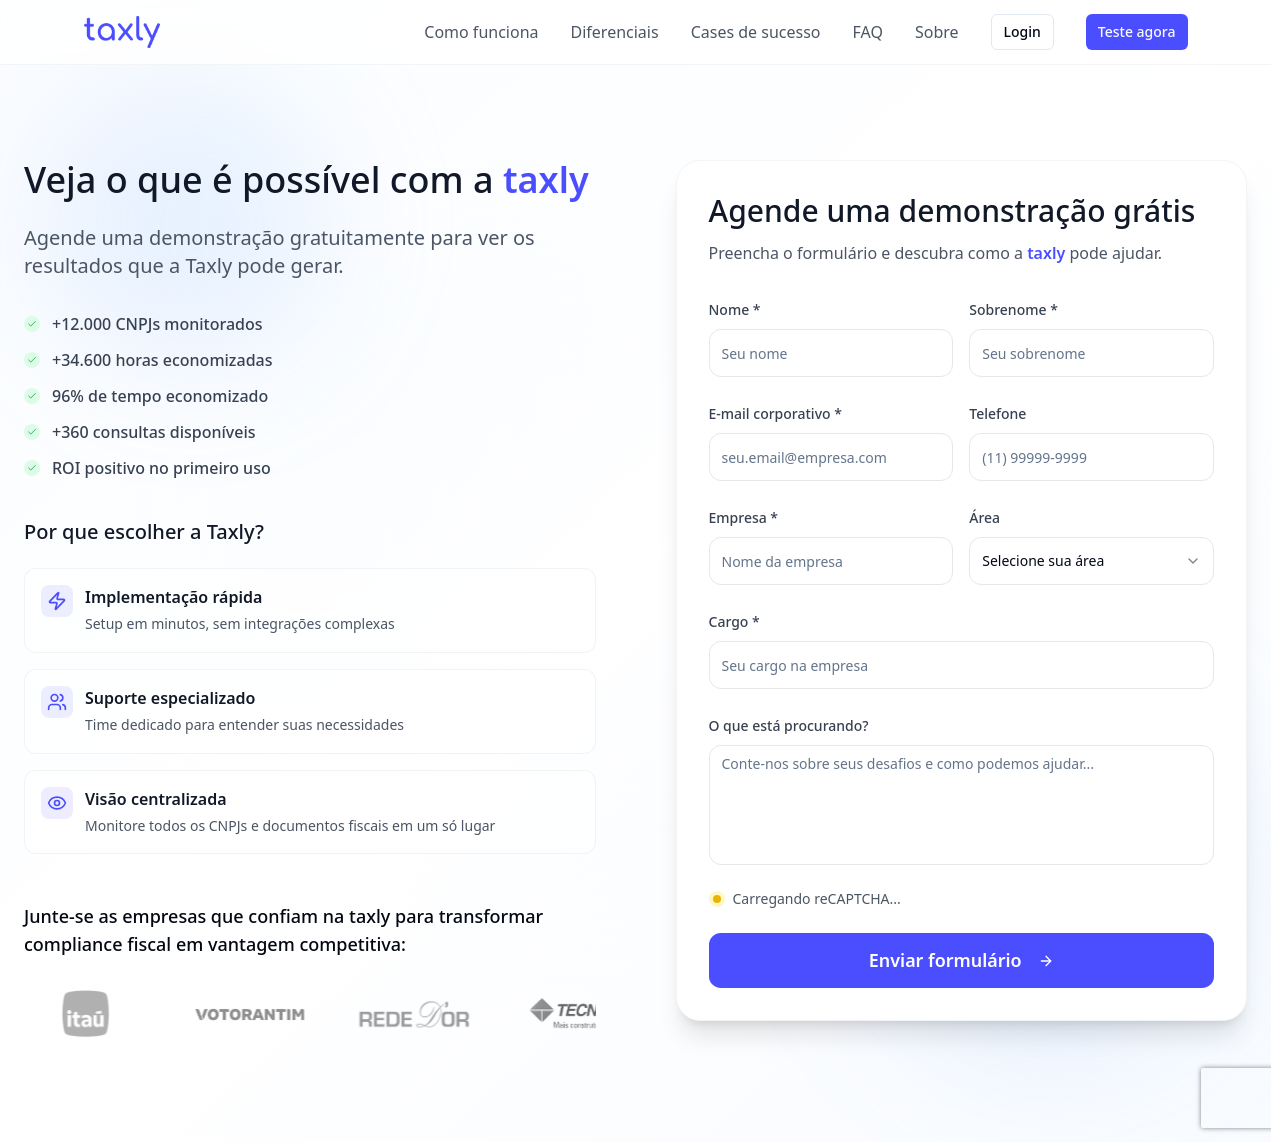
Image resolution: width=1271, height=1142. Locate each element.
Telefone (997, 413)
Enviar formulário (962, 961)
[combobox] (1091, 561)
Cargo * (734, 621)
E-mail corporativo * (775, 413)
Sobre (937, 32)
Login (1022, 31)
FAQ (868, 32)
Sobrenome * (1013, 309)
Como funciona (481, 32)
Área (984, 517)
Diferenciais (615, 32)
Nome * (735, 309)
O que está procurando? (789, 725)
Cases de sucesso (756, 32)
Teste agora (1137, 31)
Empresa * (744, 517)
